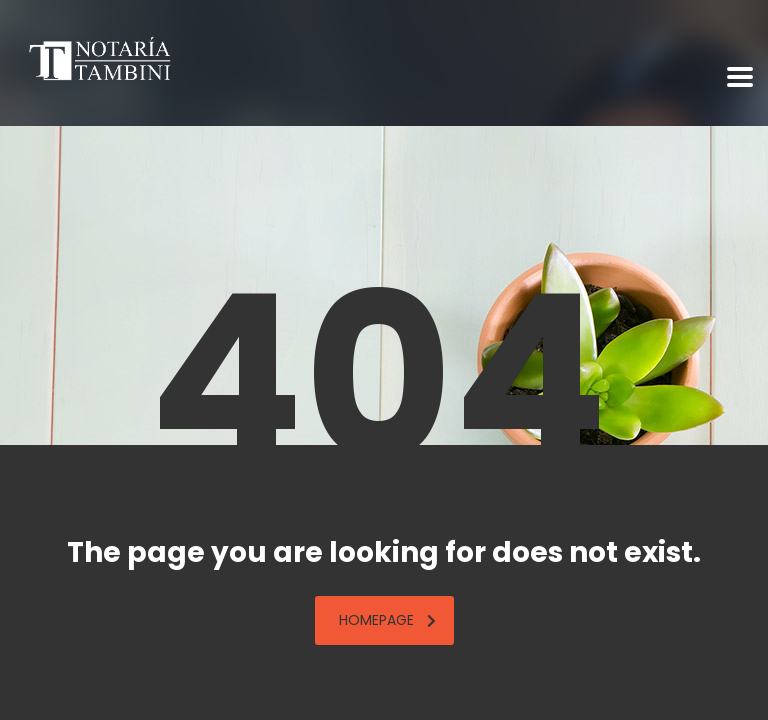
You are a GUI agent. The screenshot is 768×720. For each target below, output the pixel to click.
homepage (387, 620)
